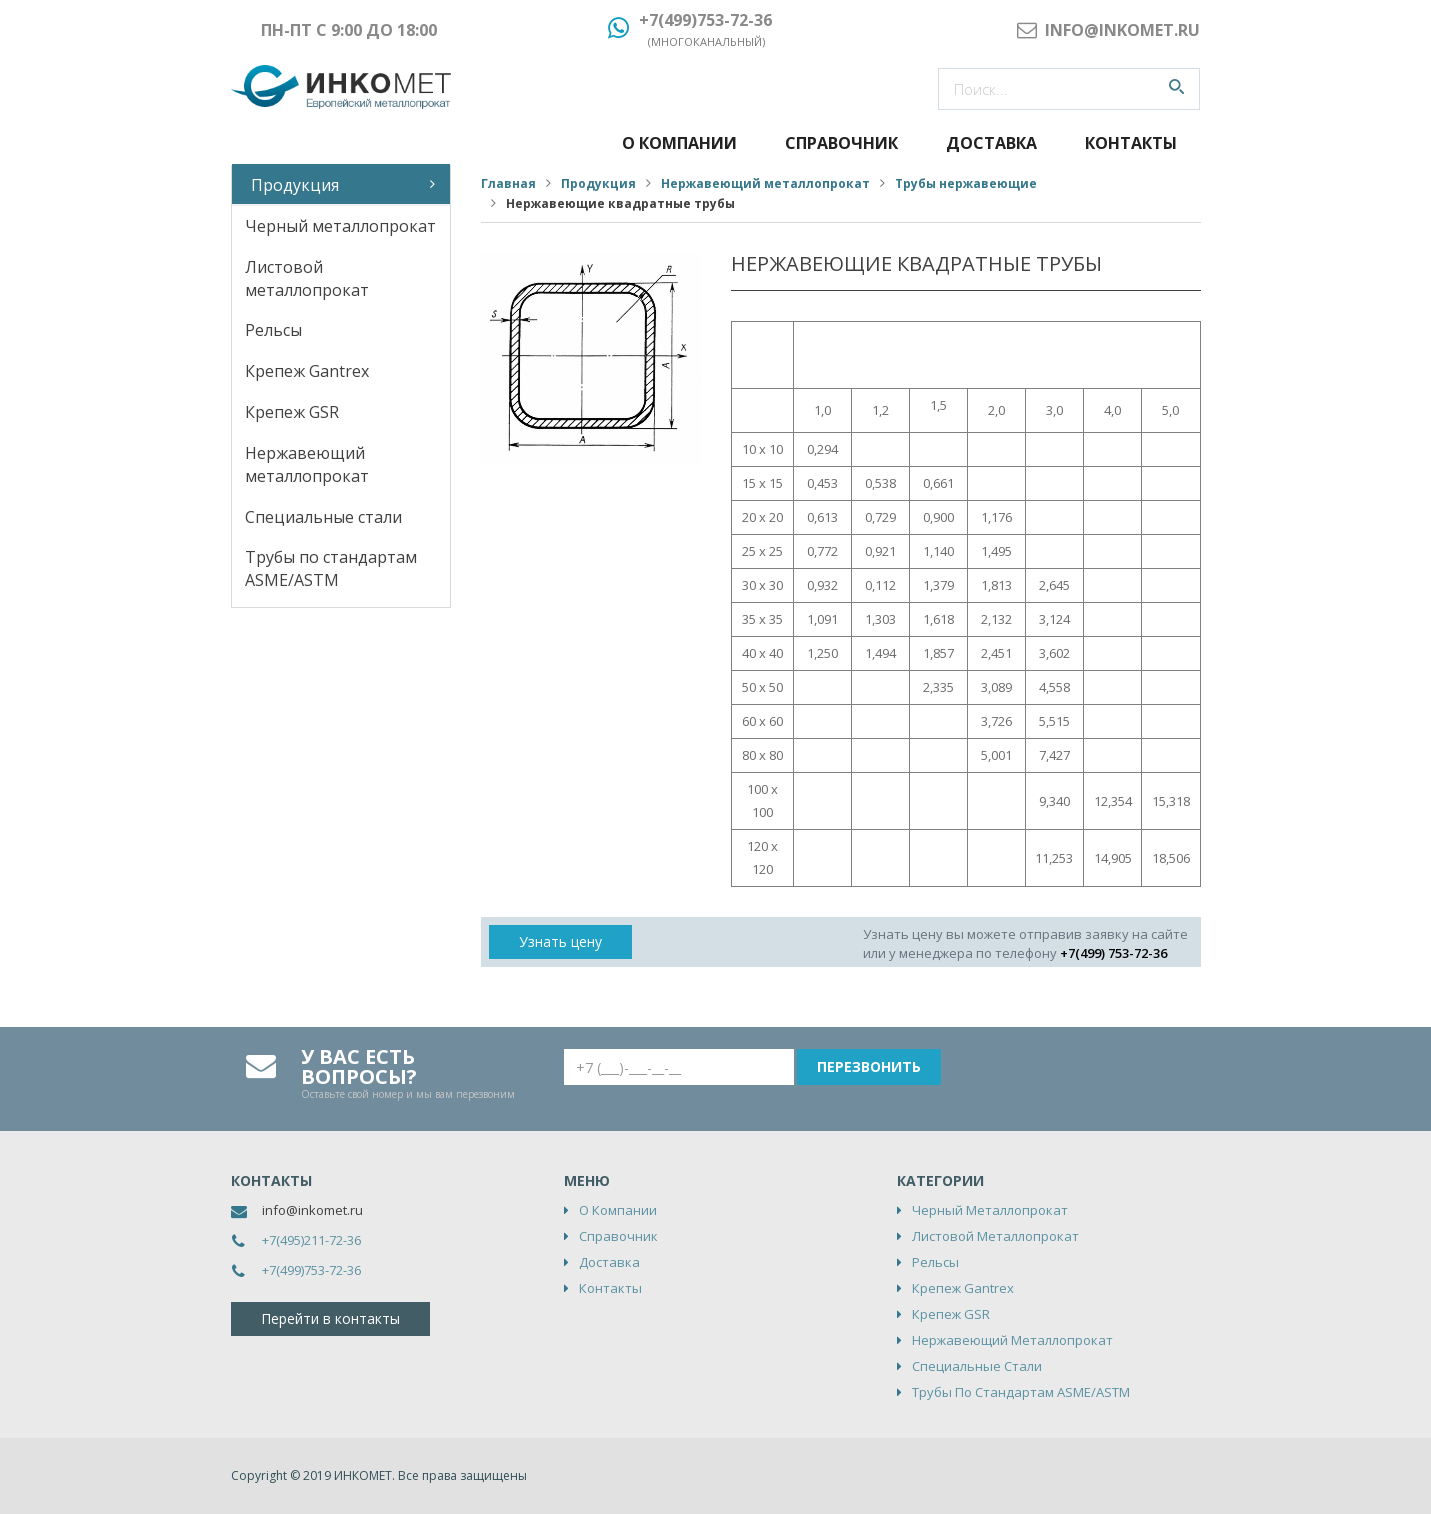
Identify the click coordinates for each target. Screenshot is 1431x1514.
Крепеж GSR (292, 412)
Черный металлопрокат (340, 226)
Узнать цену (560, 941)
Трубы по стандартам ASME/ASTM (331, 568)
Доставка (991, 143)
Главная (508, 183)
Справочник (841, 143)
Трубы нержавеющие (966, 183)
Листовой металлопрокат (307, 278)
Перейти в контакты (330, 1318)
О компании (679, 143)
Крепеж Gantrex (307, 371)
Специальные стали (323, 517)
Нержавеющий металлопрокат (307, 464)
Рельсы (273, 330)
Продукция (295, 185)
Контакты (1131, 143)
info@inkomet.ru (312, 1210)
